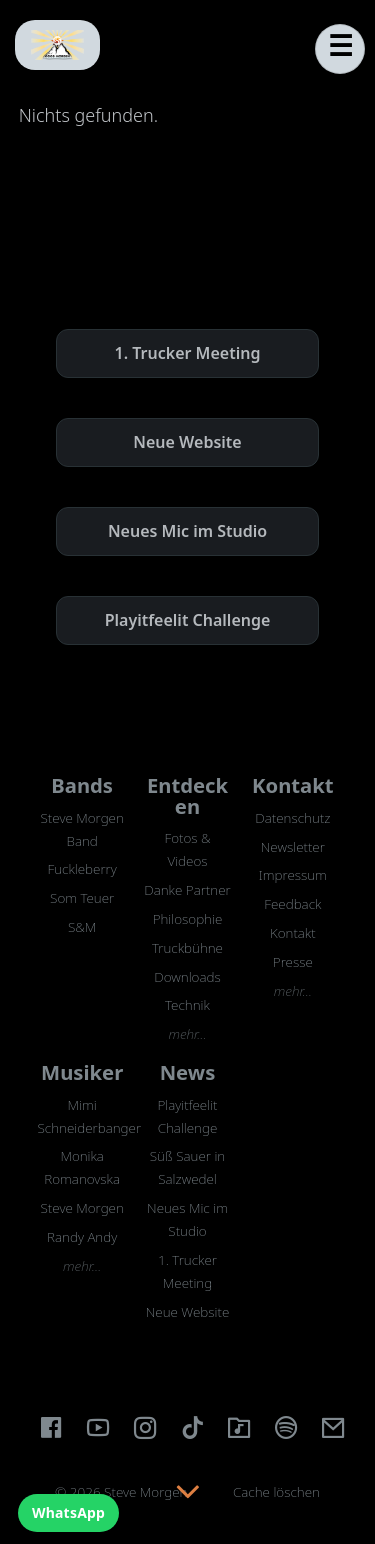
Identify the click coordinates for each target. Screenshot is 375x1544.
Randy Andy (82, 1237)
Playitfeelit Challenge (188, 620)
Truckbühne (187, 948)
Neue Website (187, 442)
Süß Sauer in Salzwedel (187, 1167)
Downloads (187, 977)
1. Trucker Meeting (188, 353)
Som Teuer (82, 898)
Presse (293, 962)
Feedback (292, 904)
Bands (82, 785)
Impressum (293, 875)
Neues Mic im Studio (187, 531)
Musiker (82, 1072)
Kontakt (293, 785)
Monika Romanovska (82, 1167)
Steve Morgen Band (82, 829)
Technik (187, 1005)
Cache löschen (276, 1492)
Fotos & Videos (187, 849)
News (188, 1072)
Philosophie (188, 919)
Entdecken (187, 795)
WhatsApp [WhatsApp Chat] (68, 1512)
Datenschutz (292, 818)
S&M (82, 927)
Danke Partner (187, 890)
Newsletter (293, 847)
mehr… (187, 1034)
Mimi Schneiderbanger (82, 1116)
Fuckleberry (82, 869)
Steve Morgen (82, 1208)
